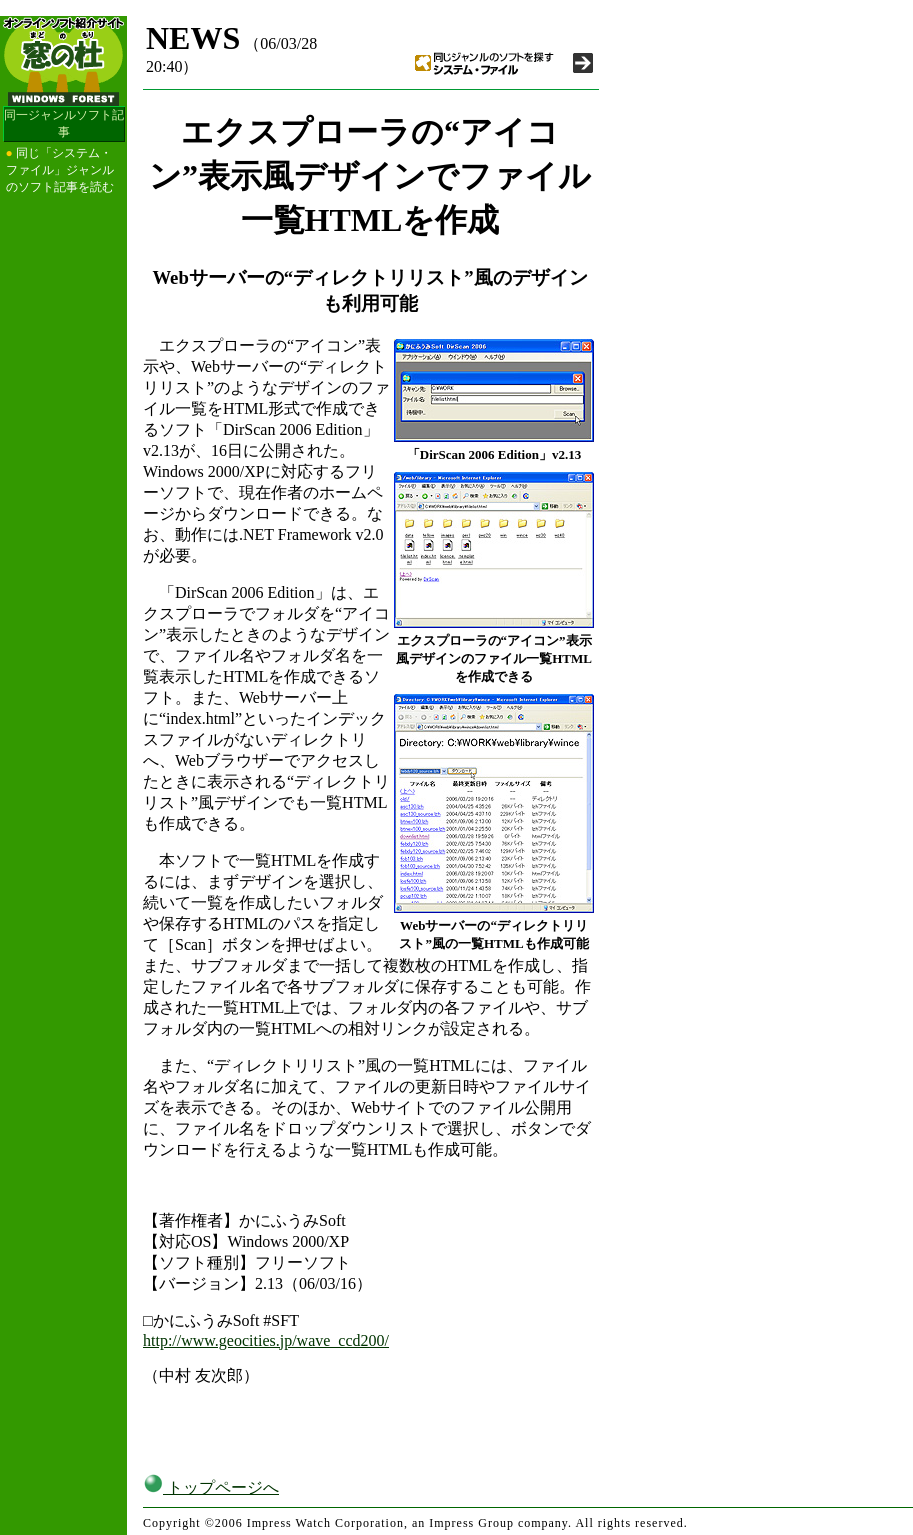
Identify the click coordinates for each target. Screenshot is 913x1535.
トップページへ (211, 1487)
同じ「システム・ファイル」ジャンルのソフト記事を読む (60, 170)
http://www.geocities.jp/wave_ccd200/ (266, 1340)
